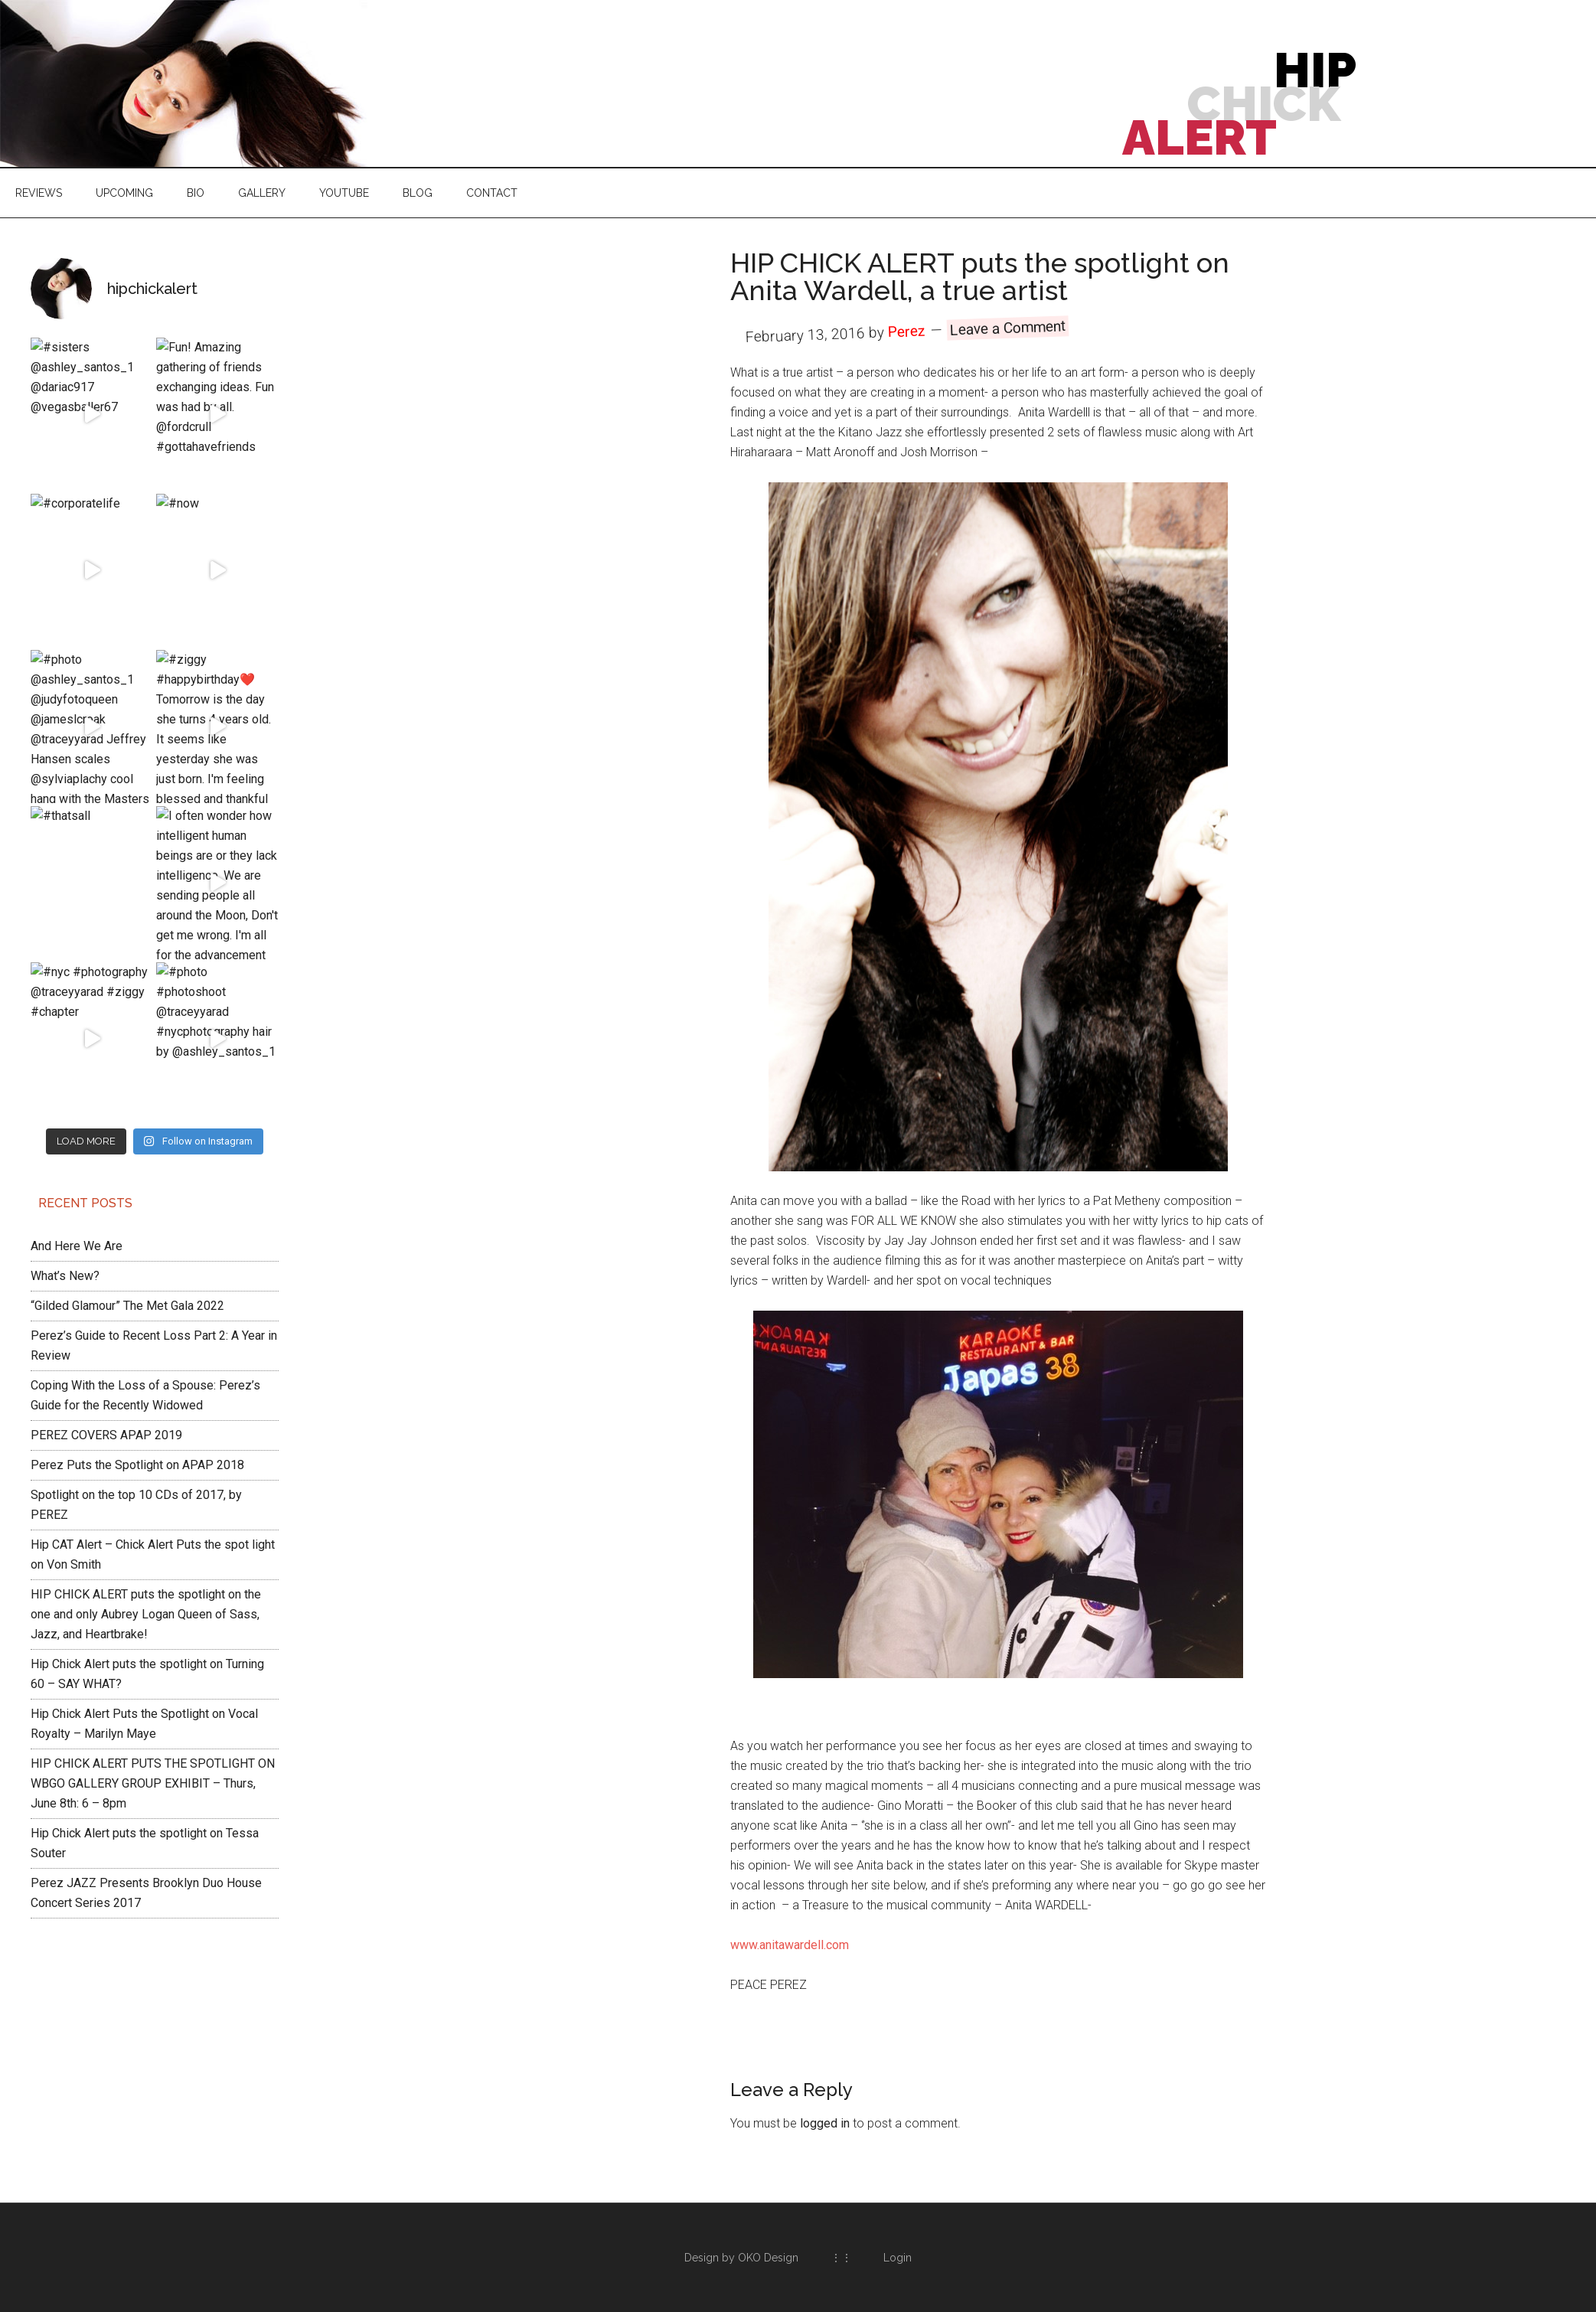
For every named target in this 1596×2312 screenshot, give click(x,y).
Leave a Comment (1008, 327)
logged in (825, 2123)
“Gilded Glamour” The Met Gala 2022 (127, 1058)
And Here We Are (76, 998)
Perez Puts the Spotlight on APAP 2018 (137, 1217)
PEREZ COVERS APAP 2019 (106, 1187)
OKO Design (768, 2258)
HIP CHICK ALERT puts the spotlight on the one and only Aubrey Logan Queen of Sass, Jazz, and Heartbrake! (146, 1367)
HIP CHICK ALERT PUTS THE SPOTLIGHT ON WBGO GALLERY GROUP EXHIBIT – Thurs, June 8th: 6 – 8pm (153, 1536)
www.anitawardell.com (789, 1945)
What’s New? (65, 1028)
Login (897, 2258)
